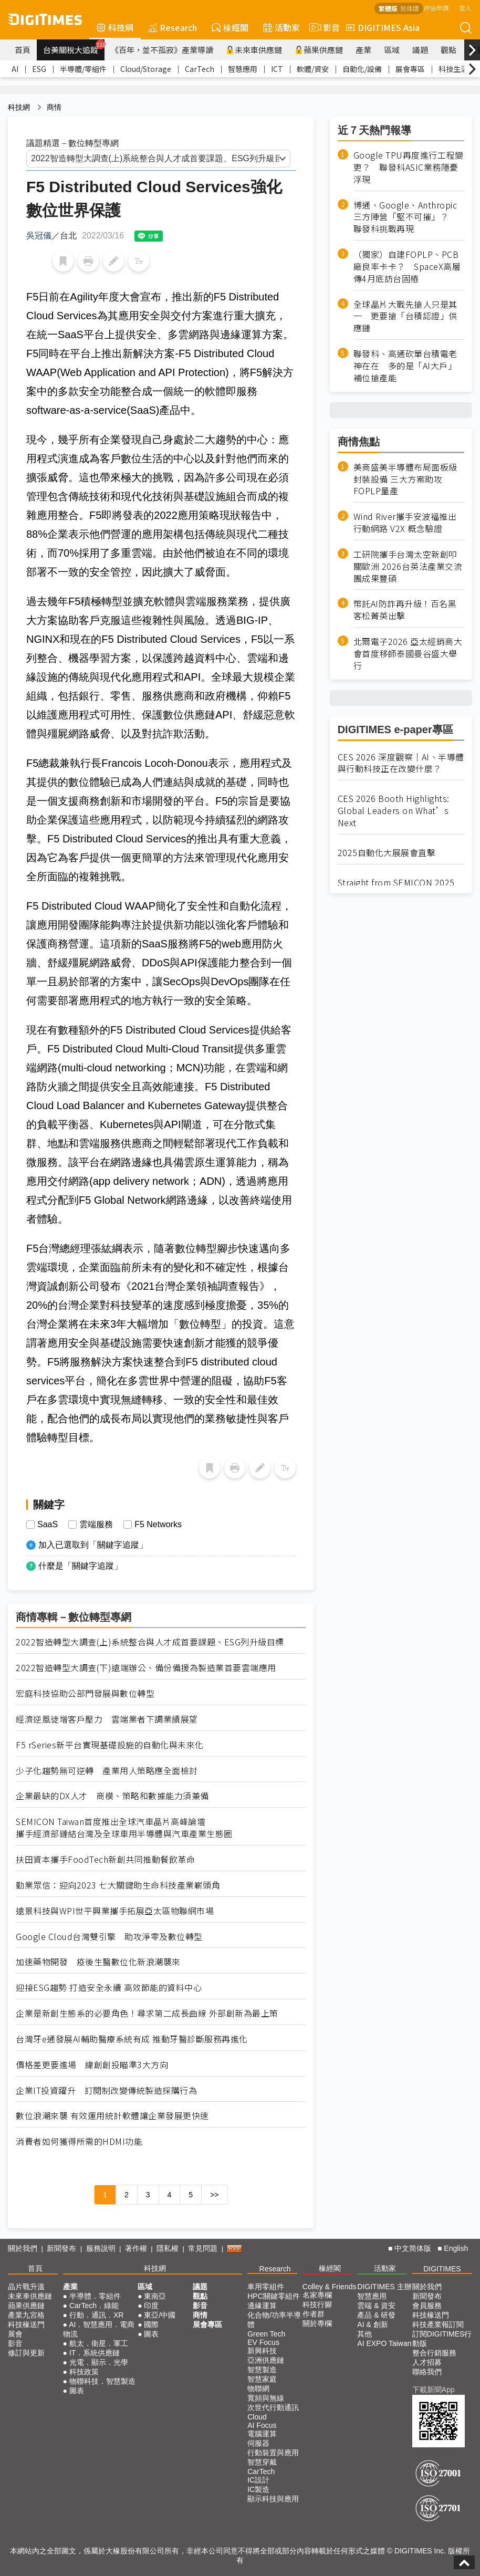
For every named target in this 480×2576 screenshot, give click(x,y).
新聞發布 (61, 2248)
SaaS (47, 1524)
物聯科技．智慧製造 (102, 2381)
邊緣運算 (262, 2305)
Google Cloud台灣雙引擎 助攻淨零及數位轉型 (109, 1937)
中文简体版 (412, 2248)
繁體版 (388, 8)
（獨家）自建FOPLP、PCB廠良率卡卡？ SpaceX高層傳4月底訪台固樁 (407, 266)
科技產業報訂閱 (438, 2324)
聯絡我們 (427, 2372)
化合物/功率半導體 (274, 2320)
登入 (465, 7)
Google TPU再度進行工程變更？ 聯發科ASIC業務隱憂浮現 (408, 167)
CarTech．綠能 (94, 2305)
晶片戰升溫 (26, 2286)
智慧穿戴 (262, 2462)
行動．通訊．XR (96, 2315)
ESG (39, 69)
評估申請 (435, 7)
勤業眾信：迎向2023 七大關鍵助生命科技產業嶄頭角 (118, 1885)
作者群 (313, 2314)
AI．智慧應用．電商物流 (99, 2329)
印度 (151, 2305)
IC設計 (258, 2480)
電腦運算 (262, 2433)
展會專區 (410, 69)
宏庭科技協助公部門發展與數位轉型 (85, 1693)
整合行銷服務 (434, 2353)
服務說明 (101, 2248)
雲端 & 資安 (376, 2305)
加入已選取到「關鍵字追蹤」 (93, 1544)
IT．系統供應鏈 (94, 2353)
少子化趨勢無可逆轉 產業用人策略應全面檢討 (107, 1771)
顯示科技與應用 (273, 2499)
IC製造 (258, 2489)
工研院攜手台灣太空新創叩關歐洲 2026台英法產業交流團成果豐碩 (408, 566)
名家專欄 (317, 2295)
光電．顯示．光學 (98, 2362)
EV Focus (263, 2342)
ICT (277, 69)
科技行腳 (317, 2304)
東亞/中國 (159, 2315)
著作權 (136, 2248)
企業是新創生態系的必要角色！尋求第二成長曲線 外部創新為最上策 (147, 2013)
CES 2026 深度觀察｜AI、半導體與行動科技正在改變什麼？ (401, 763)
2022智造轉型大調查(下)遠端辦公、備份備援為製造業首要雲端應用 (146, 1668)
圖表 (76, 2390)
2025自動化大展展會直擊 (387, 853)
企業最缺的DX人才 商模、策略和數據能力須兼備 (112, 1796)
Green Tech (266, 2334)
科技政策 (84, 2372)
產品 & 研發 (376, 2315)
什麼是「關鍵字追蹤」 (80, 1565)
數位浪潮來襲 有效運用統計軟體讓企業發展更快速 (112, 2116)
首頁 (22, 49)
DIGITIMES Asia (383, 27)
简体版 (409, 8)
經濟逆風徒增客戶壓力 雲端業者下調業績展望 (107, 1719)
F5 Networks (158, 1524)
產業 (363, 49)
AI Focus (261, 2425)
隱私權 (167, 2248)
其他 (364, 2334)
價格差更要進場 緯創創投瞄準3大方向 (92, 2065)
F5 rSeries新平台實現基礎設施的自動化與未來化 (110, 1745)
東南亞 (155, 2296)
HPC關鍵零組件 (273, 2296)
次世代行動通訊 (273, 2407)
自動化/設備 (362, 69)
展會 (15, 2334)
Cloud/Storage (145, 69)
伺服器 (258, 2443)
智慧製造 (262, 2369)
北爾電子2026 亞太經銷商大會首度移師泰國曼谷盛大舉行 (408, 653)
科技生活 (453, 69)
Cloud (257, 2417)
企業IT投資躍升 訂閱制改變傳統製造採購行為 (106, 2090)
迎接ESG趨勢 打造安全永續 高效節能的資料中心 (109, 1987)
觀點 (448, 49)
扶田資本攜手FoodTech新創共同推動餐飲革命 (105, 1859)
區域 (392, 49)
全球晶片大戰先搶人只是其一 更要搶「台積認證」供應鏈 (405, 316)
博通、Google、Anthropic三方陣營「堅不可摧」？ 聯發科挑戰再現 (405, 217)
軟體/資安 (313, 69)
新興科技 (262, 2350)
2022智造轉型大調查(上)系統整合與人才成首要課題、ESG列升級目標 (150, 1642)
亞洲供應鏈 (265, 2360)
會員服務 (427, 2305)
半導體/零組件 (83, 69)
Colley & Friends (329, 2286)
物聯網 (258, 2388)
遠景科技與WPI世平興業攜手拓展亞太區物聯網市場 (115, 1911)
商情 (54, 107)
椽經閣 (230, 27)
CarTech (199, 69)
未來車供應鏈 (254, 49)
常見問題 (202, 2248)
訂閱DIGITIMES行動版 (442, 2339)
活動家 (281, 27)
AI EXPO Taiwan (384, 2343)
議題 (420, 49)
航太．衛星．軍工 (98, 2343)
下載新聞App (433, 2389)
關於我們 (22, 2248)
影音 (323, 27)
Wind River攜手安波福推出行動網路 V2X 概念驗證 (405, 522)
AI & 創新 (372, 2324)
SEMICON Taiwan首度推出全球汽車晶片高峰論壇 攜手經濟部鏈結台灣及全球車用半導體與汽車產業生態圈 (124, 1828)
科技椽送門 (26, 2324)
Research (172, 27)
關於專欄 (317, 2323)
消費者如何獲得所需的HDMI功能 (79, 2141)
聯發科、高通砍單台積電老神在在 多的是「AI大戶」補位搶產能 (405, 366)
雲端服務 (96, 1524)
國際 (151, 2324)
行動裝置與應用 (273, 2452)
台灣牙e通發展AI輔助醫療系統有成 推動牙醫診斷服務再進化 (132, 2039)
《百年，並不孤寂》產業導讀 (162, 49)
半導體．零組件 (95, 2296)
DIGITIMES (442, 2269)
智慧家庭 (262, 2379)
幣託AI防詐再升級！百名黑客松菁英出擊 (405, 610)
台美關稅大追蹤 (74, 47)
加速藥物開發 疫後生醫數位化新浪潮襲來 (98, 1962)
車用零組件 (265, 2286)
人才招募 (427, 2362)
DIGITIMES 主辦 (384, 2286)
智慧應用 (242, 69)
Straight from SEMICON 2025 (396, 883)
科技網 (115, 27)
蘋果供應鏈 (319, 49)
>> (214, 2195)
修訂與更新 (26, 2353)
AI (15, 69)
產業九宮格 (26, 2315)
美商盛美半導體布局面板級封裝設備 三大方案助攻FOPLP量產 (405, 479)
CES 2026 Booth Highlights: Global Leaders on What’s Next (394, 810)
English (456, 2248)
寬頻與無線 (265, 2398)
